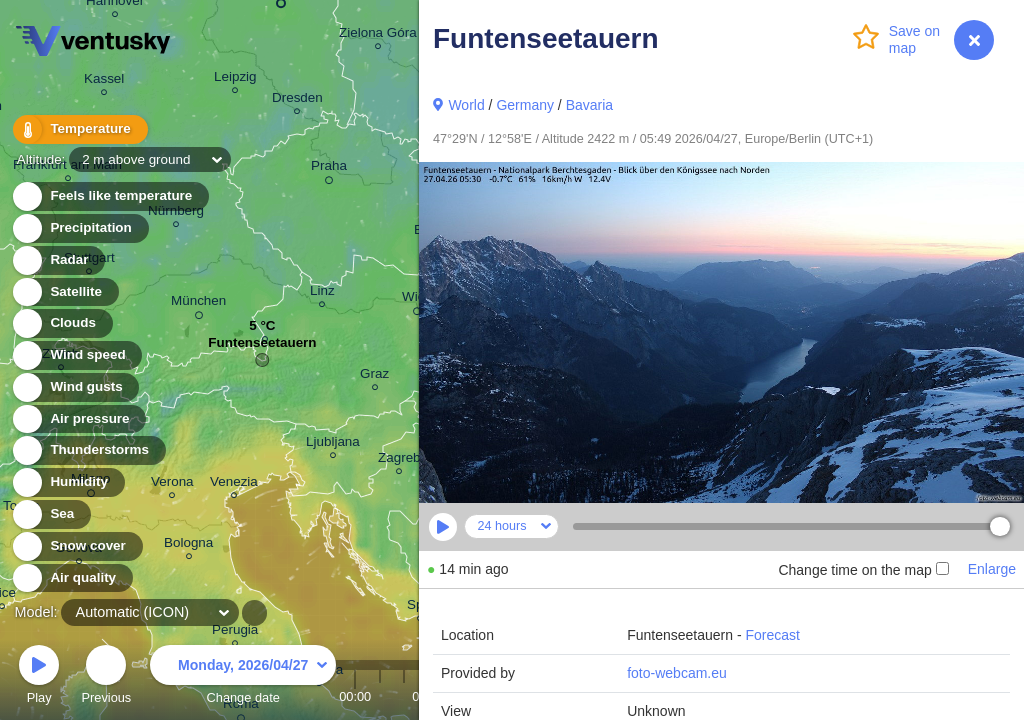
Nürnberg (176, 213)
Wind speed (76, 355)
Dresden (297, 100)
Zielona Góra (378, 35)
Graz (374, 376)
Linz (322, 293)
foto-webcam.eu (677, 673)
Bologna (188, 545)
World (466, 105)
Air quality (71, 578)
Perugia (235, 632)
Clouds (61, 323)
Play (39, 677)
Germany (525, 105)
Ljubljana (333, 444)
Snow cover (76, 546)
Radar (58, 260)
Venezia (234, 484)
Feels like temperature (109, 196)
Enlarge (992, 569)
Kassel (104, 81)
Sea (50, 514)
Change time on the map (863, 570)
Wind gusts (75, 387)
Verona (172, 484)
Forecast (772, 635)
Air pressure (78, 419)
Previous (106, 677)
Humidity (67, 482)
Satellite (64, 292)
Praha (329, 169)
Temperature (79, 129)
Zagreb (399, 460)
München (198, 304)
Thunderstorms (88, 450)
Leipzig (235, 79)
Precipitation (79, 228)
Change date (243, 677)
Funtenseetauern (262, 347)
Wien (417, 300)
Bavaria (589, 105)
